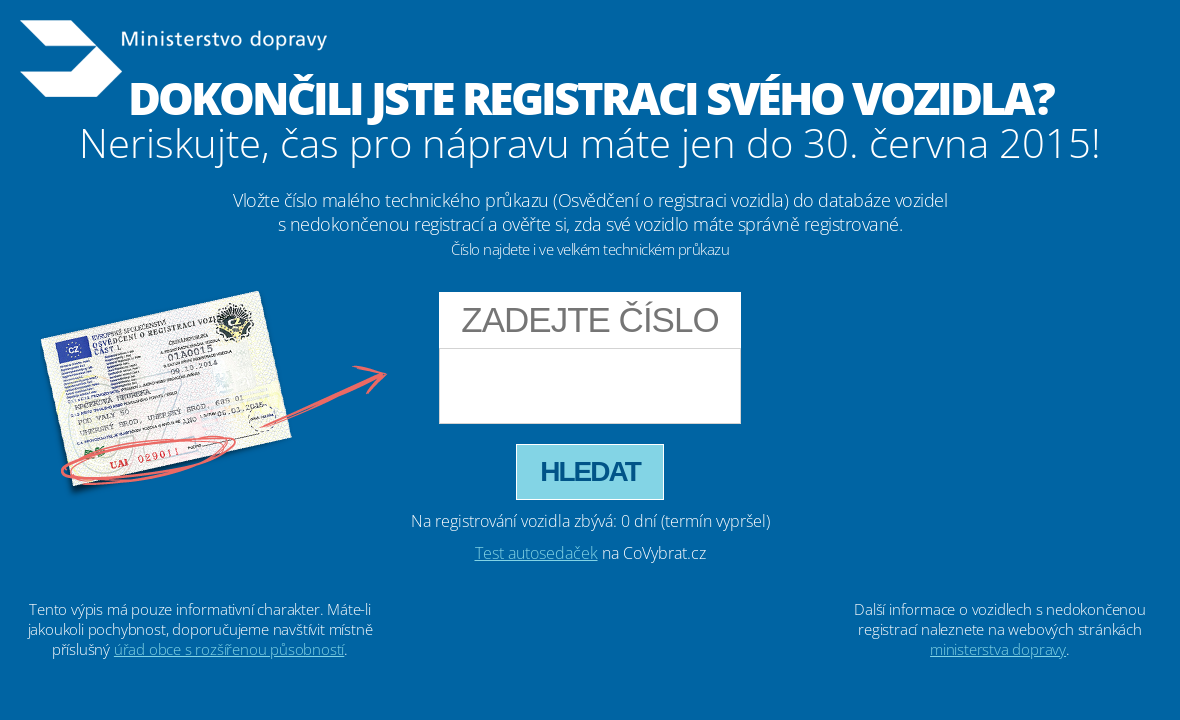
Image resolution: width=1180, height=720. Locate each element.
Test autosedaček (536, 553)
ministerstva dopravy (998, 649)
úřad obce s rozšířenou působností (229, 649)
